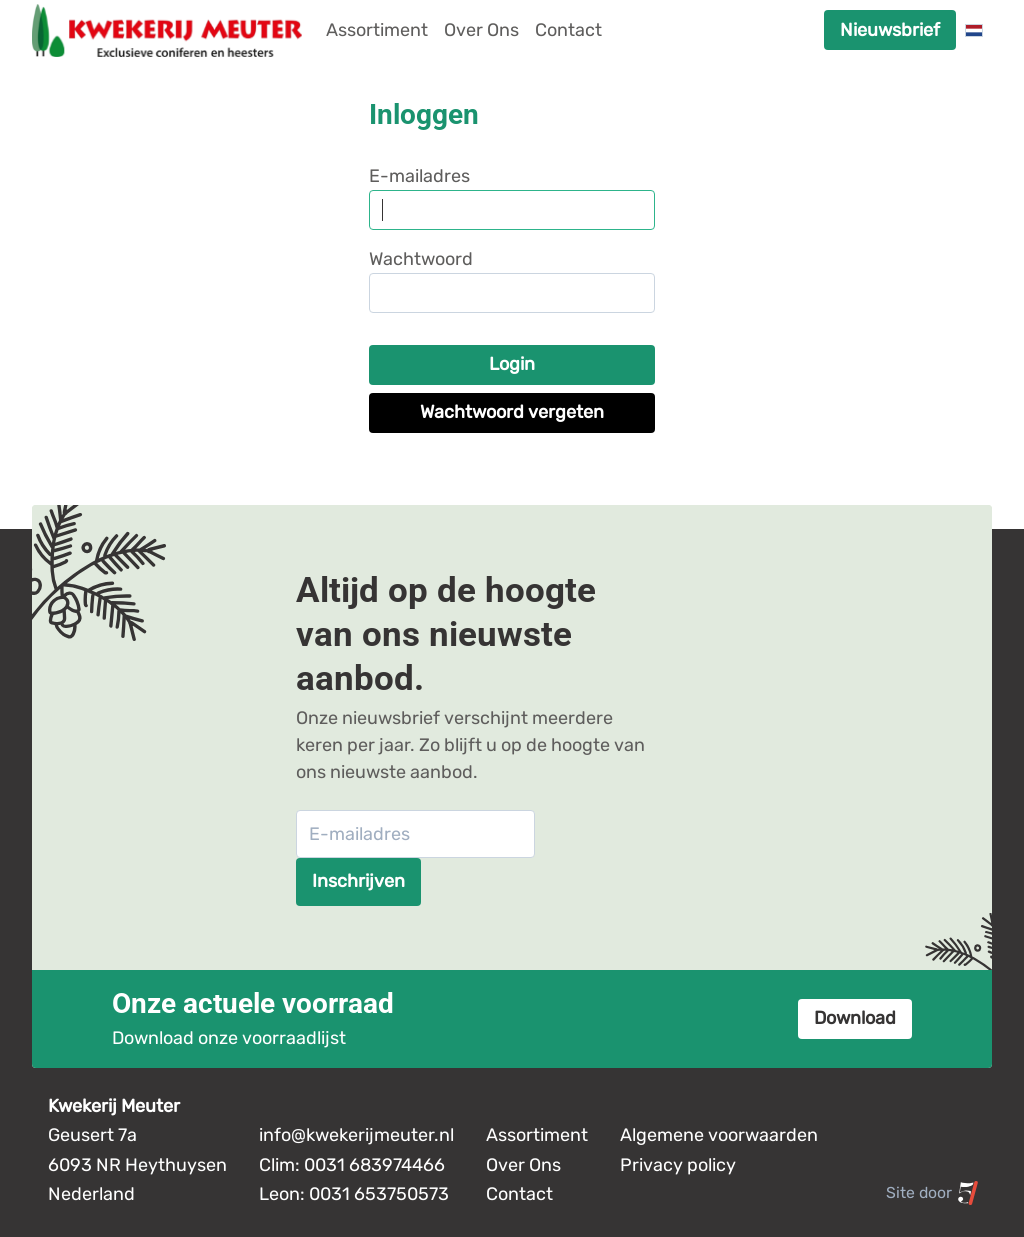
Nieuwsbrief (890, 30)
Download (855, 1018)
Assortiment (377, 30)
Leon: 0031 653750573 (354, 1194)
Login (512, 364)
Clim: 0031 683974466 (352, 1165)
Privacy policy (678, 1165)
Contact (568, 30)
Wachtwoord (421, 259)
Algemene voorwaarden (719, 1135)
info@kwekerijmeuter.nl (356, 1135)
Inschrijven (358, 881)
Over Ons (481, 30)
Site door (933, 1193)
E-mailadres (419, 176)
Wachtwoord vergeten (512, 412)
